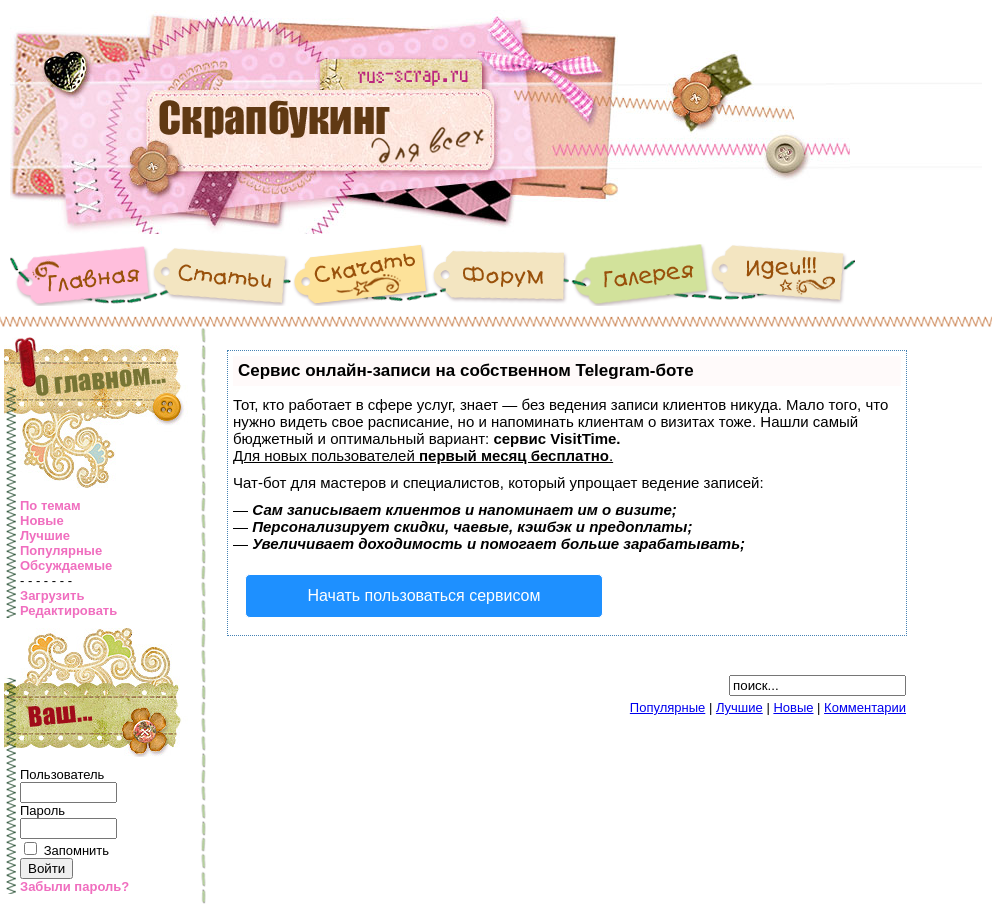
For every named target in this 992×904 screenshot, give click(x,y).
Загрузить (52, 595)
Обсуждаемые (66, 565)
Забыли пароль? (74, 886)
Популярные (61, 550)
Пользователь (62, 774)
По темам (50, 505)
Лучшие (45, 535)
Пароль (42, 810)
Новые (42, 520)
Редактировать (68, 610)
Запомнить (76, 850)
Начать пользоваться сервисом (424, 595)
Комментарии (865, 707)
